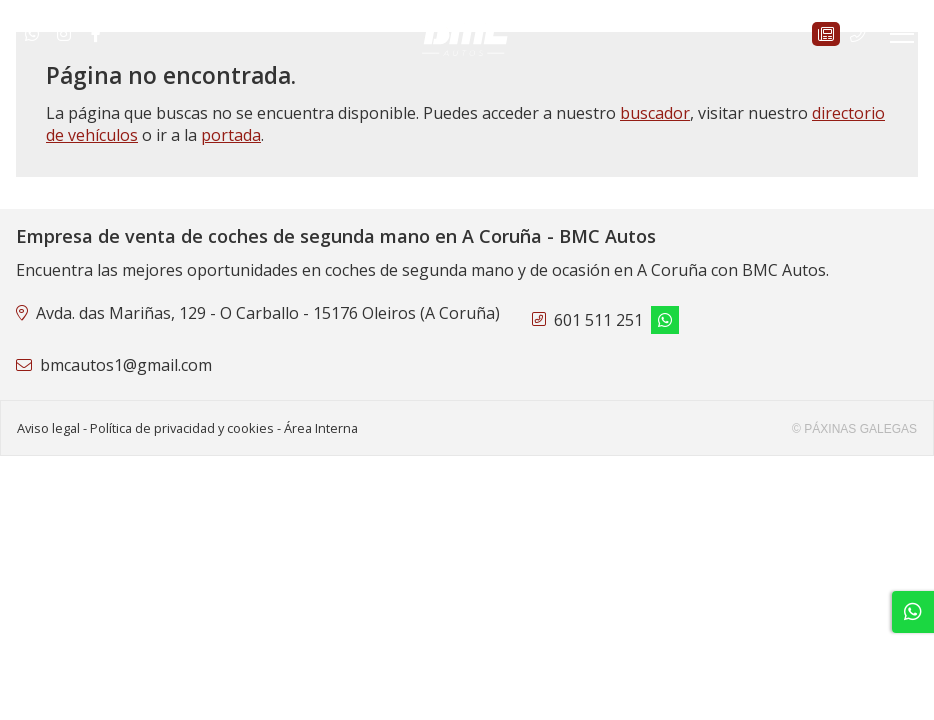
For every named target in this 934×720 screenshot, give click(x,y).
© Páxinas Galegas (854, 429)
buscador (655, 113)
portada (231, 135)
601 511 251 (598, 320)
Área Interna (321, 428)
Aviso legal (48, 428)
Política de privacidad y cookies (182, 428)
